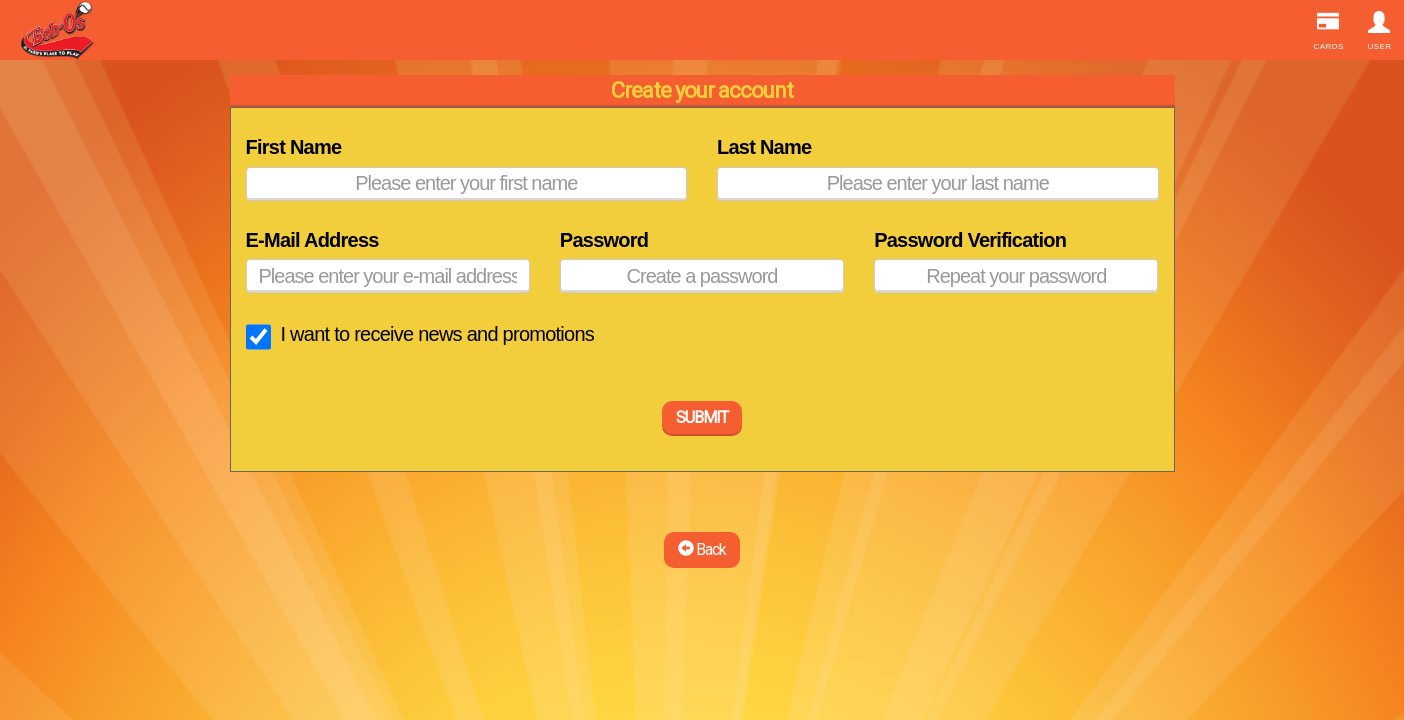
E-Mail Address (312, 240)
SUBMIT (702, 417)
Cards (1328, 31)
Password (604, 240)
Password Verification (970, 240)
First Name (294, 147)
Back (702, 549)
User (1379, 31)
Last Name (764, 147)
